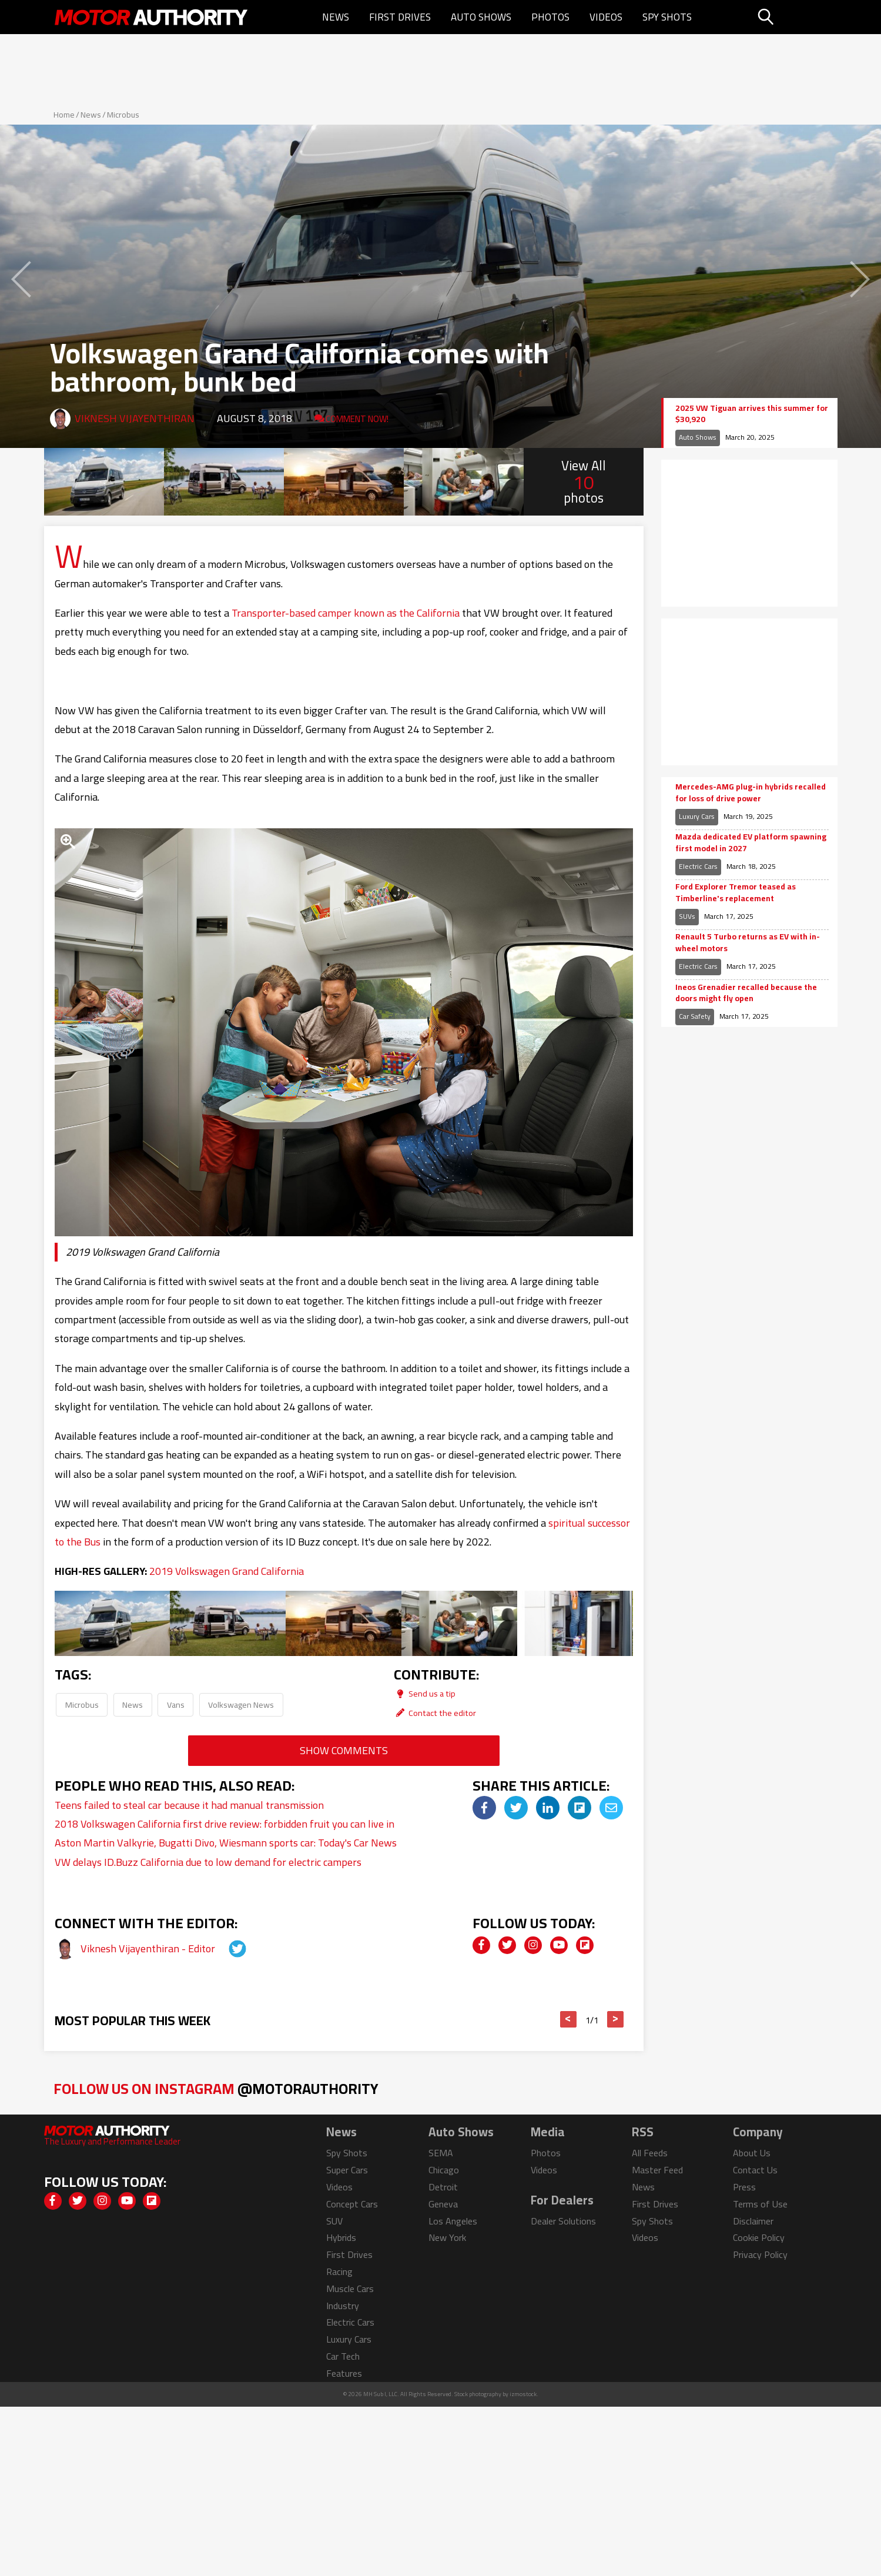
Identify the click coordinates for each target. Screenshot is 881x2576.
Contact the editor (435, 1713)
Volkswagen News (241, 1704)
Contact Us (755, 2170)
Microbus (123, 115)
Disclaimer (753, 2221)
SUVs (687, 916)
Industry (342, 2305)
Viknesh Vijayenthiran (135, 418)
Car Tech (343, 2356)
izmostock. (524, 2394)
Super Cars (347, 2170)
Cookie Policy (759, 2237)
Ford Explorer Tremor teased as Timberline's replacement (735, 892)
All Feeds (650, 2153)
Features (344, 2373)
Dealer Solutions (563, 2221)
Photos (550, 17)
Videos (605, 17)
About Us (752, 2153)
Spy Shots (667, 17)
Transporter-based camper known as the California (346, 613)
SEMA (440, 2153)
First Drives (400, 17)
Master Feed (657, 2170)
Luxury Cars (697, 816)
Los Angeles (452, 2221)
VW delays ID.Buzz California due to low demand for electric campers (208, 1862)
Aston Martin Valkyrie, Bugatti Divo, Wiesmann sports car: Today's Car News (226, 1842)
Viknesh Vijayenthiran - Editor (149, 1948)
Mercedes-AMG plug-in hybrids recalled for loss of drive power (750, 792)
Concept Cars (352, 2204)
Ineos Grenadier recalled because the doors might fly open (746, 993)
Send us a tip (424, 1693)
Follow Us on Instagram (215, 2088)
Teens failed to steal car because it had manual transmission (189, 1805)
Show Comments (344, 1750)
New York (447, 2237)
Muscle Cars (350, 2288)
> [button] (615, 2019)
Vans (176, 1704)
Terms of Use (760, 2204)
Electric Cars (698, 866)
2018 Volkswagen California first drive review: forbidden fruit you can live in (224, 1824)
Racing (339, 2271)
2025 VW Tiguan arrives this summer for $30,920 (751, 414)
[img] (484, 1807)
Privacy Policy (760, 2254)
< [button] (568, 2019)
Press (744, 2187)
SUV (334, 2221)
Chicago (443, 2170)
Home (64, 115)
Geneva (443, 2204)
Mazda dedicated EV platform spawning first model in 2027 (750, 842)
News (335, 17)
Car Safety (695, 1016)
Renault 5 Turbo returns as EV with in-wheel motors (747, 942)
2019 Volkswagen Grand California (226, 1571)
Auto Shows (481, 17)
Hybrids (341, 2237)
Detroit (443, 2187)
